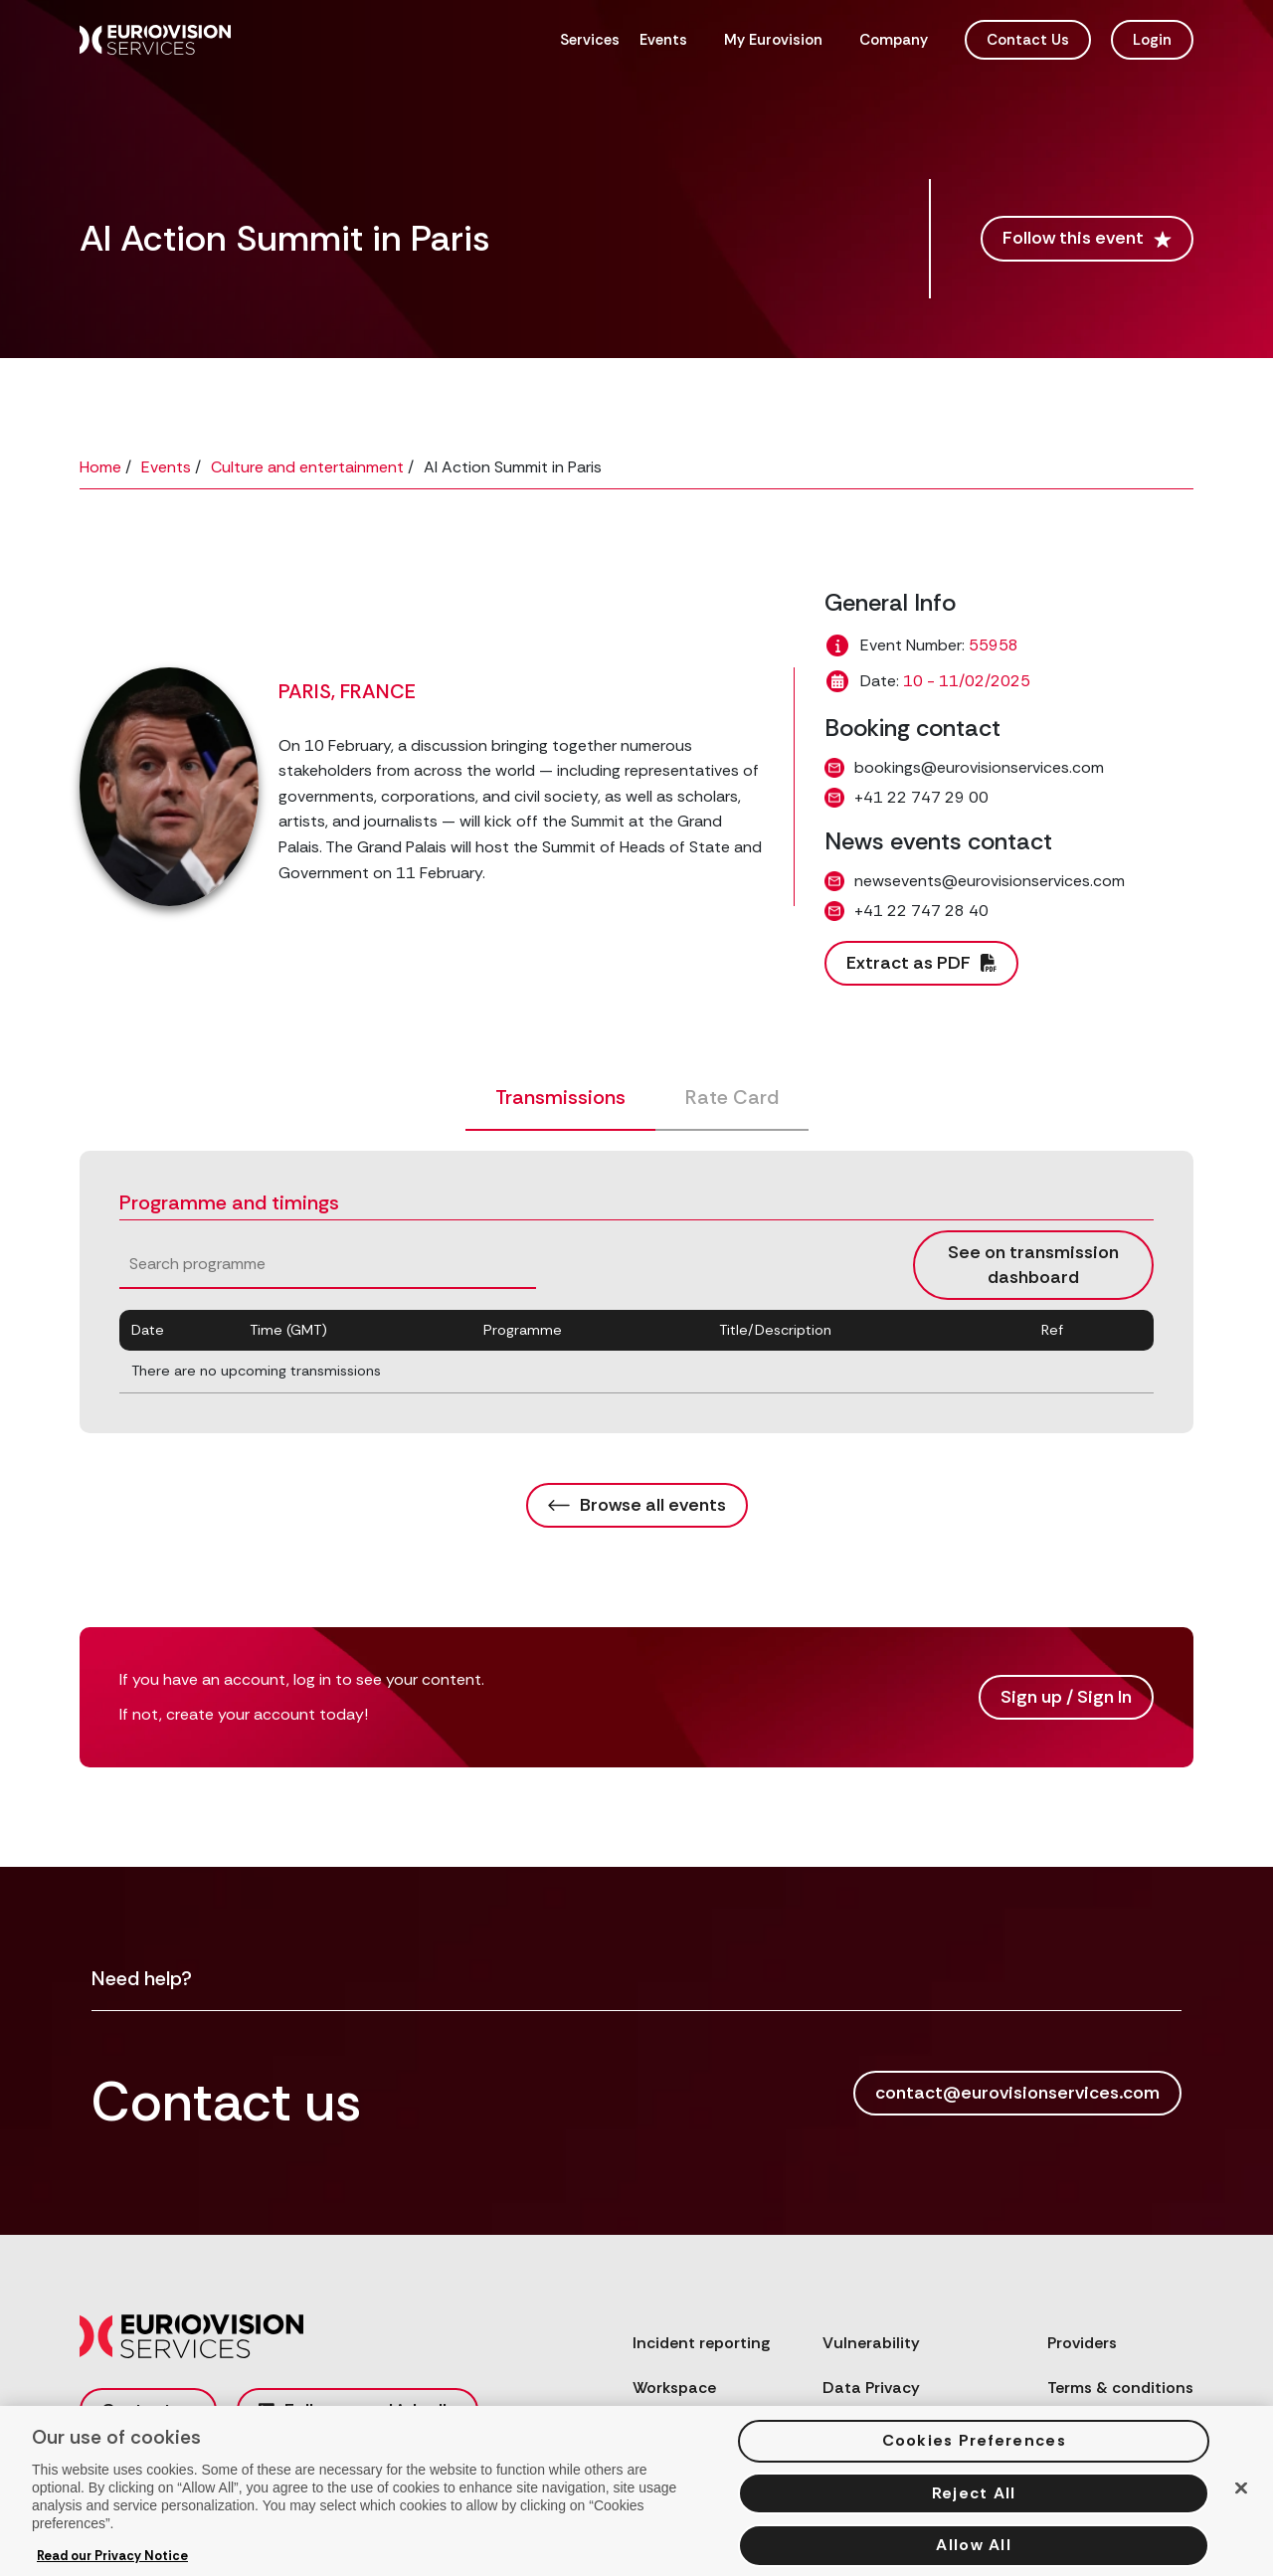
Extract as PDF (921, 963)
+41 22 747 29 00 (921, 797)
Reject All (974, 2506)
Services (590, 40)
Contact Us (1028, 40)
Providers (1082, 2342)
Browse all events (637, 1505)
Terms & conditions (1120, 2387)
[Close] (1241, 2502)
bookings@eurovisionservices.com (979, 767)
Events (663, 40)
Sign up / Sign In (1066, 1697)
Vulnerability (871, 2342)
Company (893, 40)
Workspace (674, 2387)
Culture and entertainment (307, 467)
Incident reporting (701, 2342)
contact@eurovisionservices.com (1017, 2093)
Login (1152, 40)
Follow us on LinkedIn (357, 2410)
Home (100, 467)
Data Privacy (871, 2387)
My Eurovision (773, 40)
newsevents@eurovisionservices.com (989, 880)
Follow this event (1087, 238)
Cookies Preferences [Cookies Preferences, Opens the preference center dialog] (974, 2454)
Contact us (148, 2410)
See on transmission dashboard (1033, 1264)
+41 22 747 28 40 (921, 910)
